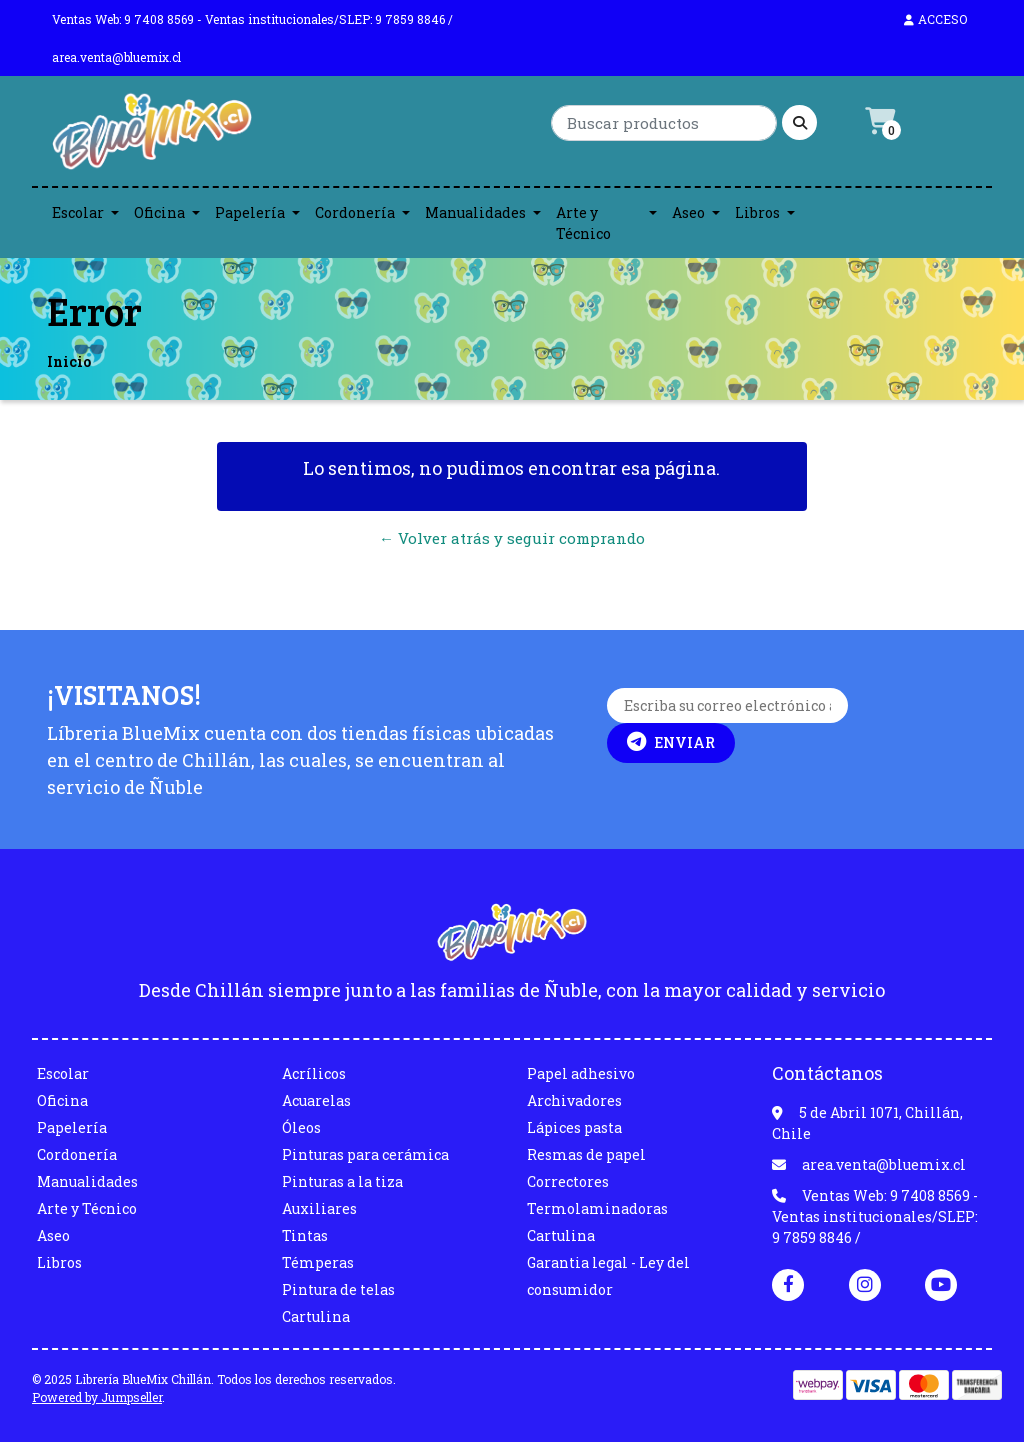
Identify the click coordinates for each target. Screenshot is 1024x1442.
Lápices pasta (574, 1127)
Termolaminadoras (597, 1208)
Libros (757, 212)
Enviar (671, 742)
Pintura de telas (338, 1289)
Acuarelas (316, 1100)
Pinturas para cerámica (365, 1154)
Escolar (78, 212)
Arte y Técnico (583, 223)
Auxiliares (319, 1208)
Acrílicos (314, 1073)
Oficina (159, 212)
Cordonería (355, 212)
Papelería (250, 212)
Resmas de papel (586, 1154)
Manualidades (475, 212)
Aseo (688, 212)
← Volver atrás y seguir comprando (512, 538)
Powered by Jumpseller (97, 1397)
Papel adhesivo (581, 1073)
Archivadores (574, 1100)
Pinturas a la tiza (342, 1181)
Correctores (568, 1181)
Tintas (305, 1235)
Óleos (301, 1127)
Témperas (318, 1262)
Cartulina (316, 1316)
